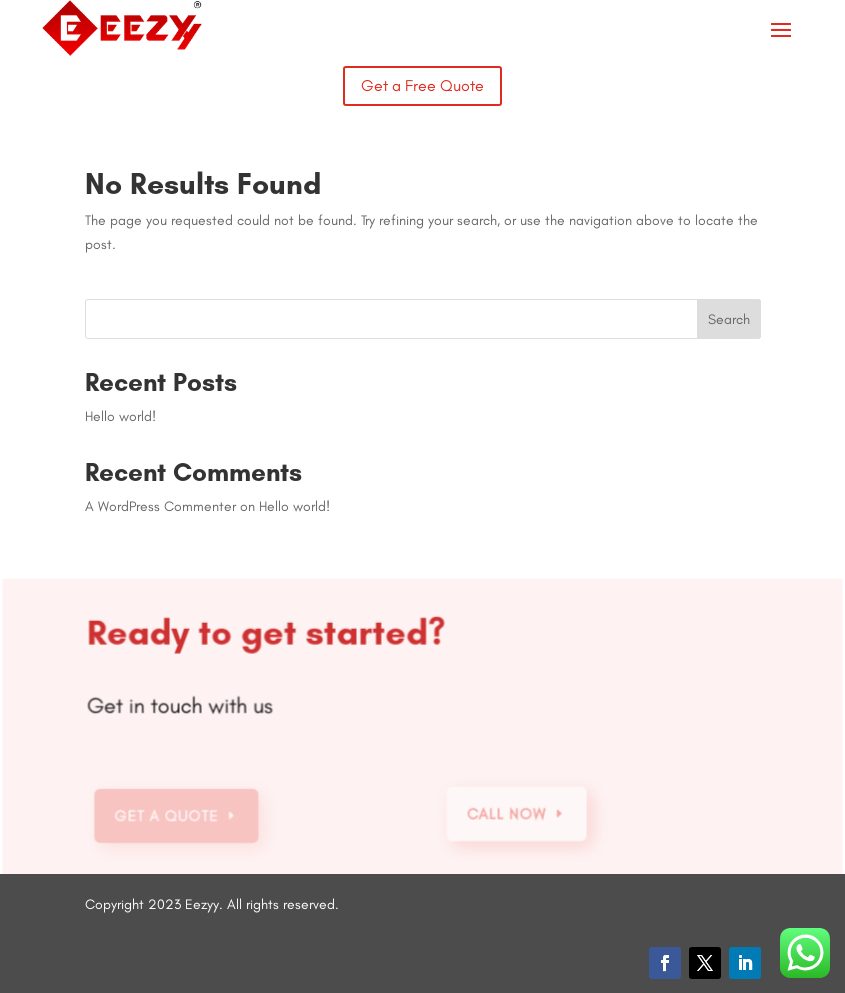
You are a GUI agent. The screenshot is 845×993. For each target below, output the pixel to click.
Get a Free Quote (422, 85)
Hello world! (120, 416)
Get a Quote (169, 816)
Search (729, 319)
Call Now (507, 814)
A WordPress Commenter (160, 506)
